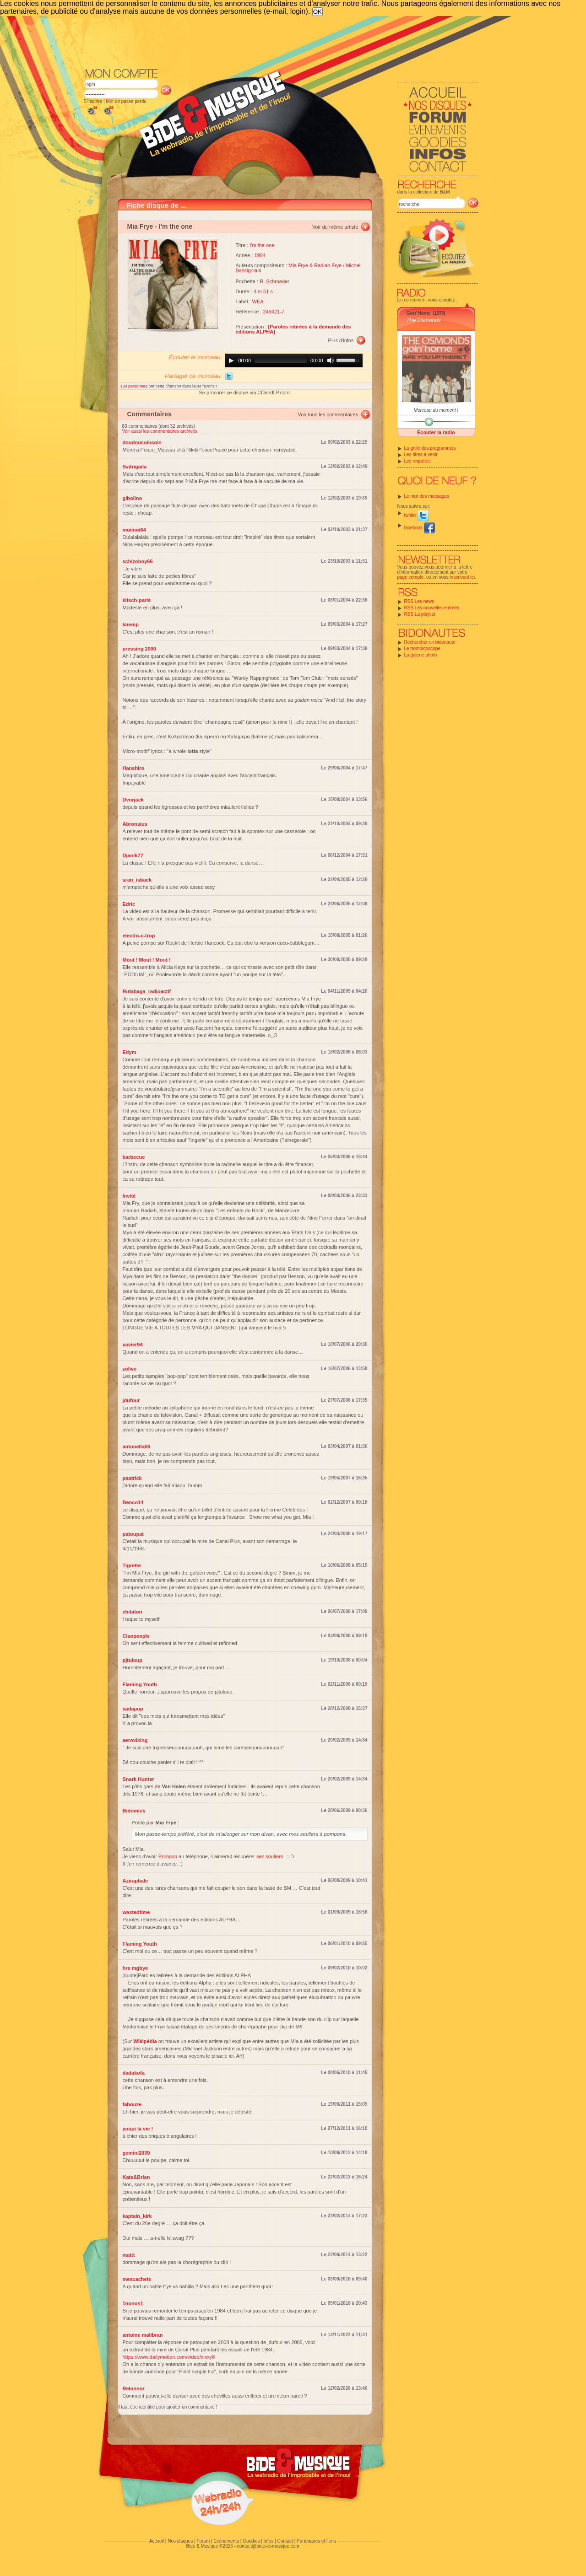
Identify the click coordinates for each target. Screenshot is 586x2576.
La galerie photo (420, 654)
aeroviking (135, 1740)
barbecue (134, 1157)
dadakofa (134, 2073)
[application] (294, 360)
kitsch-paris (137, 600)
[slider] (281, 360)
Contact (285, 2541)
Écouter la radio (436, 432)
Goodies (251, 2541)
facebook (419, 527)
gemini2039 (136, 2153)
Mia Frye (140, 226)
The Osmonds (424, 320)
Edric (129, 904)
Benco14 (133, 1502)
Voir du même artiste (335, 227)
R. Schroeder (274, 281)
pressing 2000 (139, 648)
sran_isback (137, 879)
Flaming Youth (140, 1684)
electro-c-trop (139, 935)
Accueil (156, 2541)
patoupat (133, 1534)
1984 (260, 255)
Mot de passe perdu (126, 101)
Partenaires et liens (316, 2541)
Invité (129, 1196)
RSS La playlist (419, 614)
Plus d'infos (341, 340)
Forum (203, 2541)
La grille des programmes (430, 448)
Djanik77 (133, 855)
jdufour (131, 1400)
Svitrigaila (135, 466)
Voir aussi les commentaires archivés (160, 431)
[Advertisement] (281, 41)
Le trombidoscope (422, 648)
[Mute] (330, 360)
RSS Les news (419, 601)
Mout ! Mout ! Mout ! (147, 960)
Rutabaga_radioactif (147, 991)
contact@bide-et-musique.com (268, 2546)
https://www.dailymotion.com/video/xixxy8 (169, 2357)
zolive (130, 1368)
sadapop (133, 1708)
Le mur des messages (426, 496)
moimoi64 (134, 529)
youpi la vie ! (138, 2128)
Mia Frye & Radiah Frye (315, 265)
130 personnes (134, 386)
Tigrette (132, 1565)
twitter (416, 515)
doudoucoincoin (142, 442)
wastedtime (136, 1912)
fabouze (132, 2104)
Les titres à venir (421, 454)
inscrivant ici (462, 577)
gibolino (132, 498)
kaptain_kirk (137, 2216)
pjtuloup (132, 1660)
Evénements (226, 2541)
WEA (258, 301)
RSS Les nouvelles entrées (432, 607)
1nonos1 (133, 2303)
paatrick (132, 1478)
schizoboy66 (138, 561)
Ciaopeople (136, 1636)
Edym (129, 1052)
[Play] (231, 360)
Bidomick (134, 1810)
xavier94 (133, 1344)
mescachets (137, 2279)
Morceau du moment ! (436, 410)
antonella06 (137, 1446)
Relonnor (134, 2388)
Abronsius (135, 824)
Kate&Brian (136, 2177)
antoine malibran (143, 2335)
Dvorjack (133, 799)
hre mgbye (135, 1968)
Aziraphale (135, 1880)
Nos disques (180, 2541)
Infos (269, 2541)
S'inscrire (93, 101)
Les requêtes (417, 460)
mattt (129, 2255)
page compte (410, 577)
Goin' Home (418, 313)
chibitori (132, 1611)
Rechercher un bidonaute (430, 642)
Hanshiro (134, 768)
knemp (131, 624)
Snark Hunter (138, 1779)
